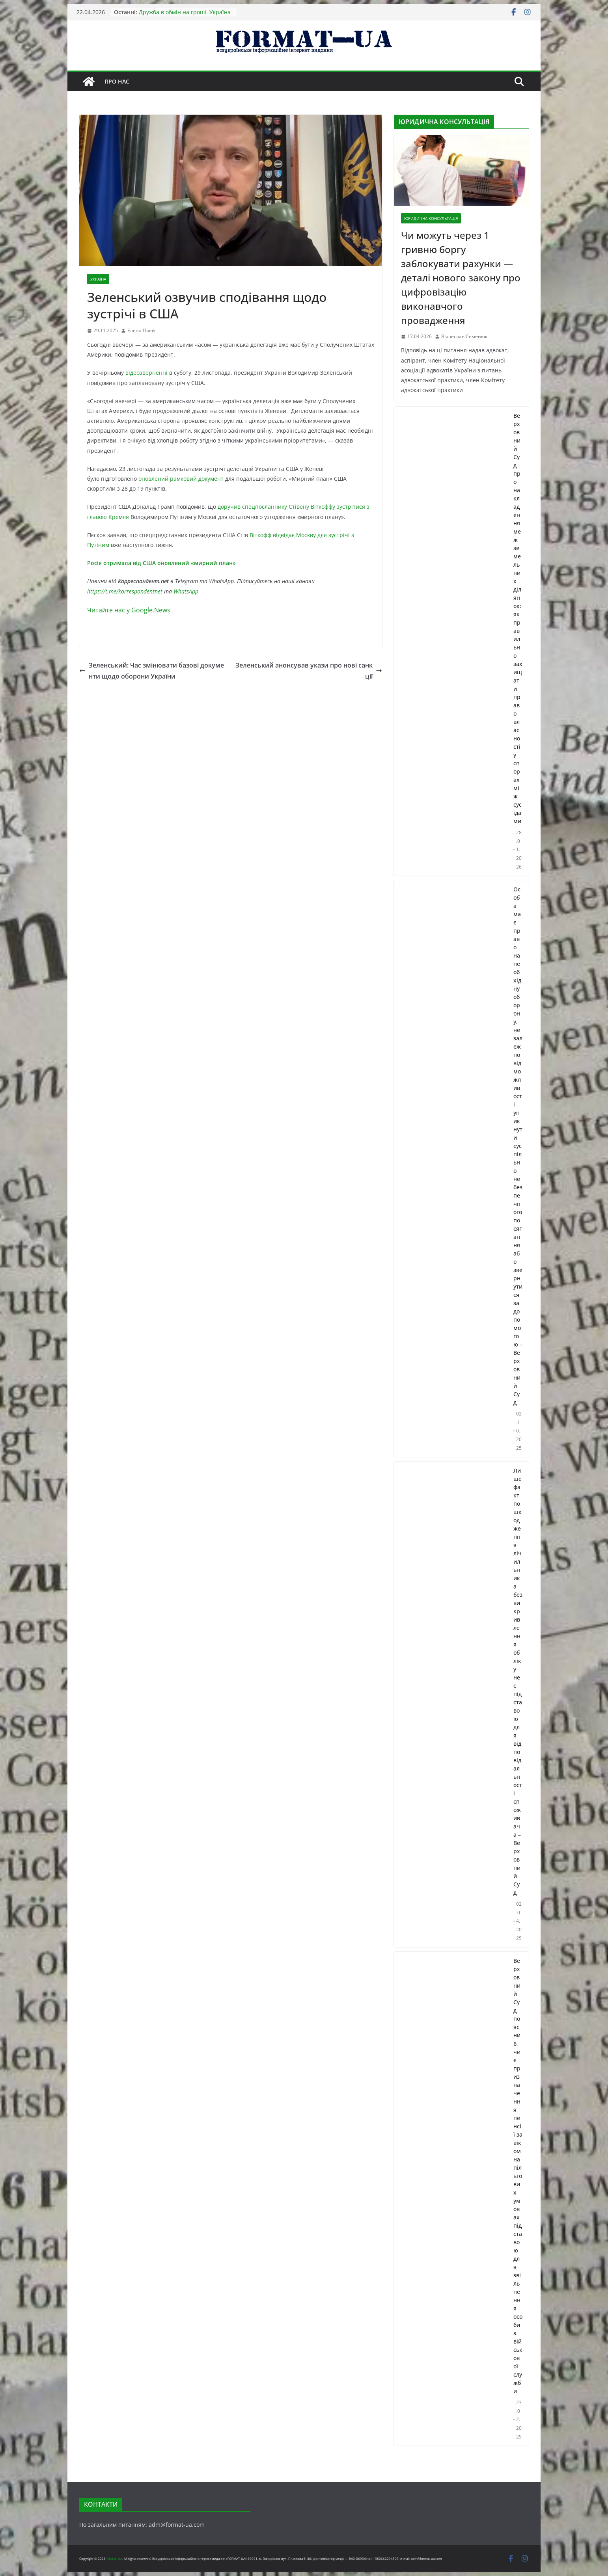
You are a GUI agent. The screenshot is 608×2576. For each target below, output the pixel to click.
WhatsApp (185, 591)
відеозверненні (147, 372)
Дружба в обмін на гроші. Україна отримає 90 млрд (185, 16)
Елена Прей (141, 330)
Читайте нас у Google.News (128, 610)
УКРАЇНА (98, 279)
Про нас (116, 81)
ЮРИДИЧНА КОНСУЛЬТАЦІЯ (431, 218)
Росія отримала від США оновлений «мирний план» (161, 563)
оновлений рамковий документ (181, 478)
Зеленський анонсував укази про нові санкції (308, 671)
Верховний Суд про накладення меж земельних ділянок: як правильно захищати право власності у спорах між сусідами (517, 618)
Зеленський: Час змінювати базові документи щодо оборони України (151, 671)
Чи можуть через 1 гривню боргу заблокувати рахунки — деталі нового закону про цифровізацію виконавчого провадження (460, 278)
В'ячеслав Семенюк (464, 336)
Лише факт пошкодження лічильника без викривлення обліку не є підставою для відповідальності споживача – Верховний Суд (517, 1681)
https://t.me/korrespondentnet (124, 591)
